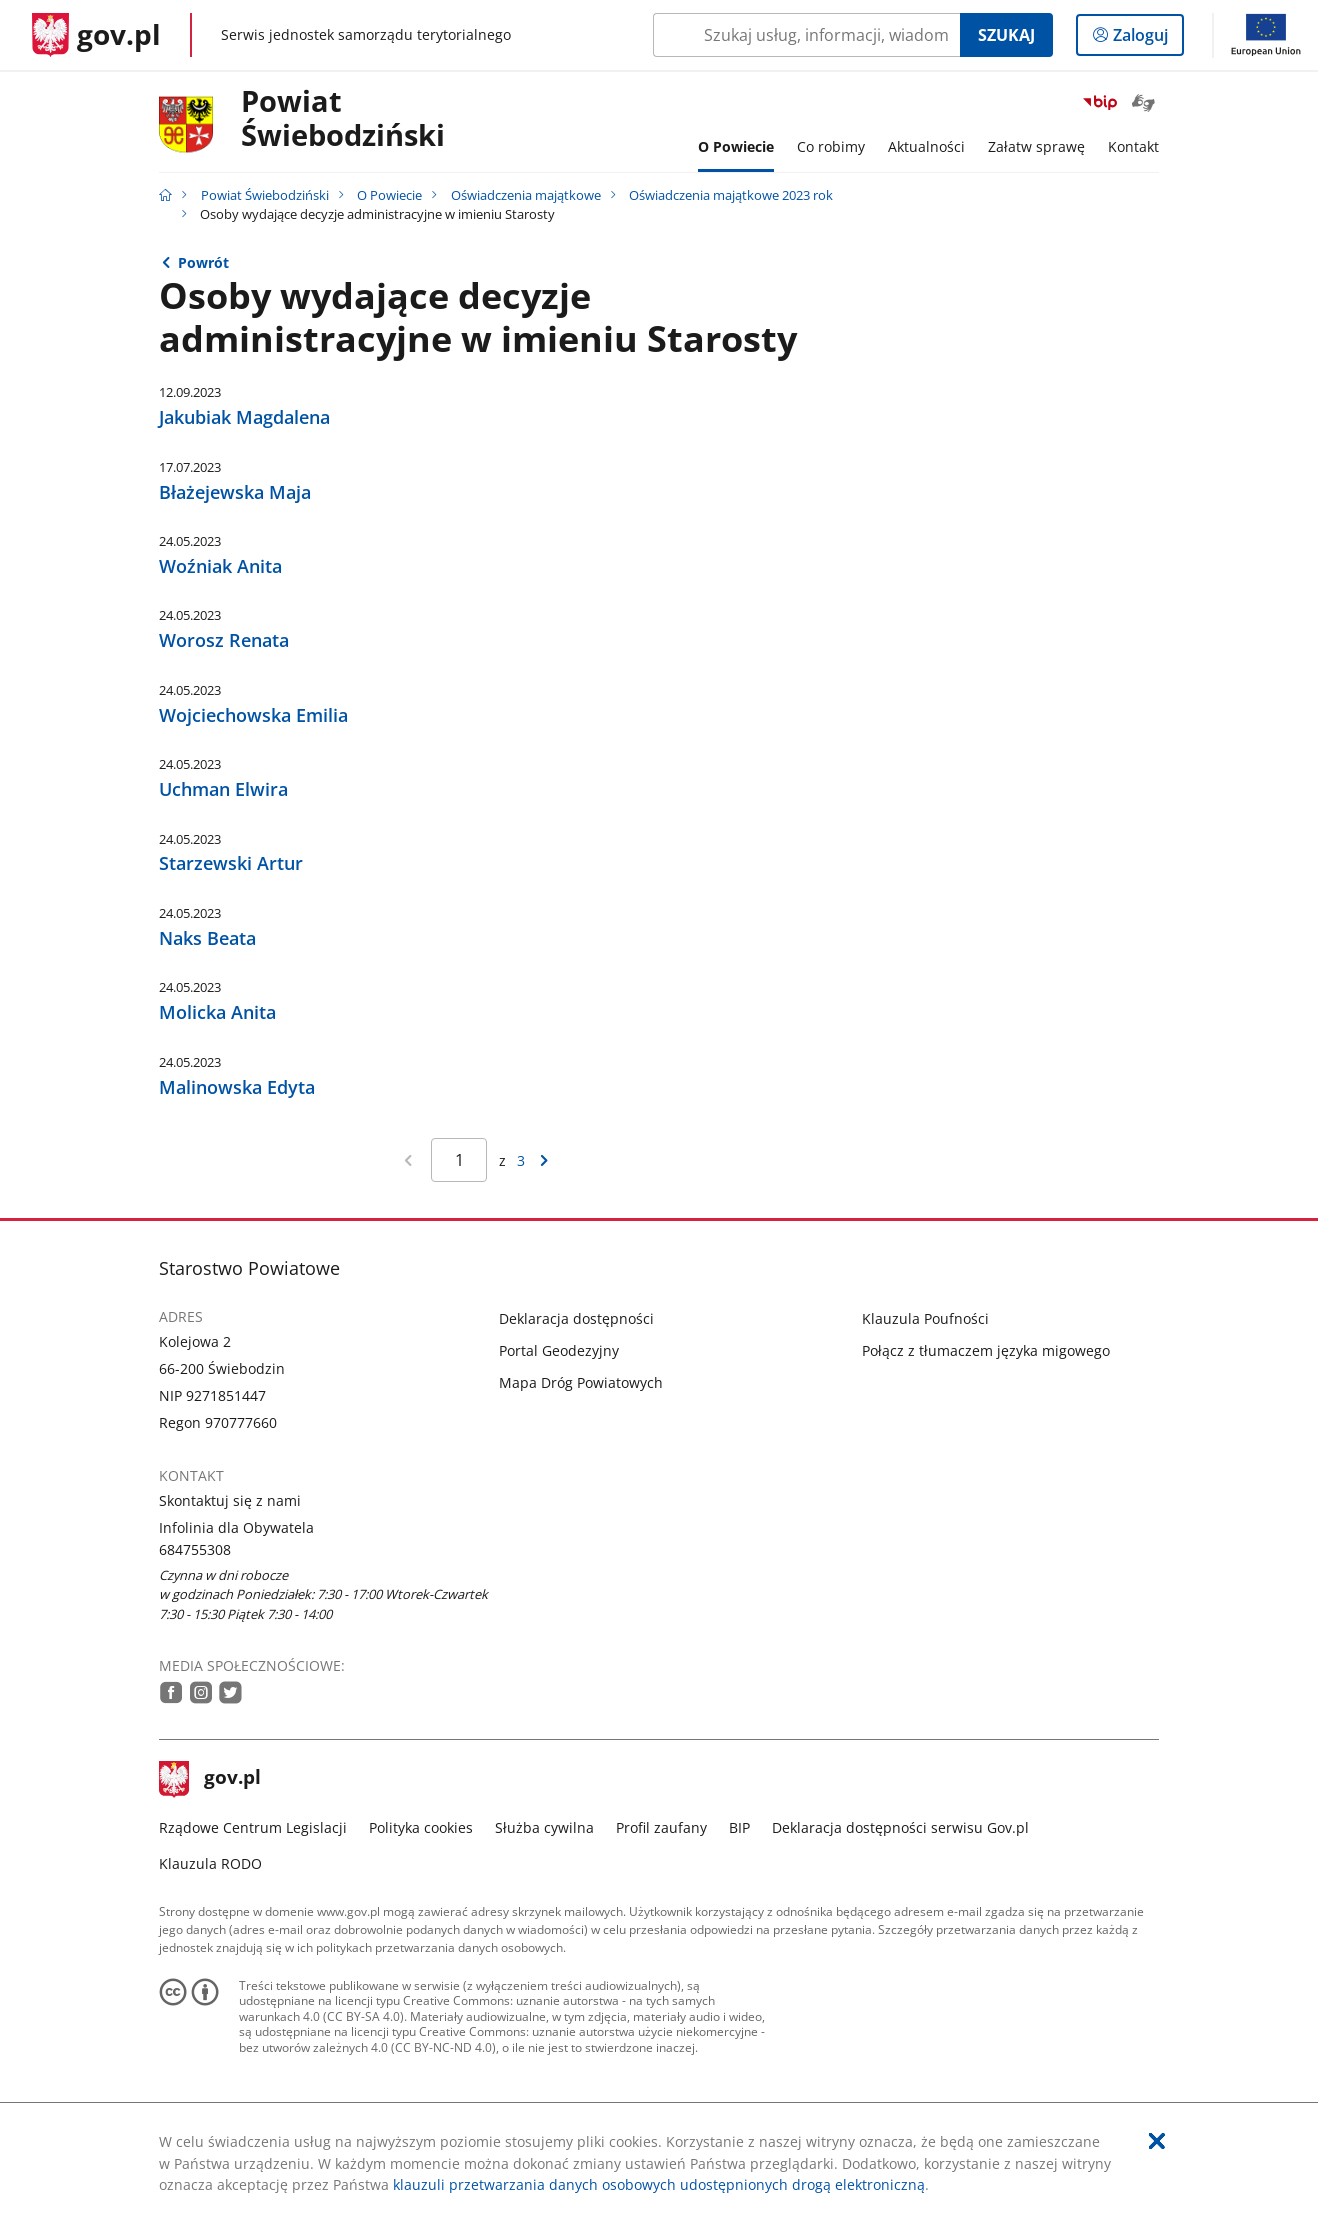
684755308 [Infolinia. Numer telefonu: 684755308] (195, 1549)
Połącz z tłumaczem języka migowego (986, 1350)
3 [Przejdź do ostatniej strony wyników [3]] (521, 1160)
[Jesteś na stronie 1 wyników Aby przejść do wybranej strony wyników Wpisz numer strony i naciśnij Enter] (459, 1160)
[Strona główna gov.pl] (96, 35)
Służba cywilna (544, 1827)
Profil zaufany (661, 1827)
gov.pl (210, 1779)
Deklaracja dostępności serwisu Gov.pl (900, 1827)
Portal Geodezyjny (559, 1350)
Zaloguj (1146, 39)
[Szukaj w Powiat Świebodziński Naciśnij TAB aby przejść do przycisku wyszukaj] (806, 35)
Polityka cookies (421, 1827)
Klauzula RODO (210, 1863)
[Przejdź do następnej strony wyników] (544, 1160)
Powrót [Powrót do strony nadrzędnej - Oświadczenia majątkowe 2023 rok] (203, 262)
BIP (739, 1827)
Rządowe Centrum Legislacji (253, 1827)
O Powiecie (389, 195)
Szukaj (1006, 35)
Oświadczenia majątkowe (526, 195)
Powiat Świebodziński (343, 119)
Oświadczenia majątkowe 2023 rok (731, 195)
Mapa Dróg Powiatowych (581, 1382)
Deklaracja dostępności (576, 1318)
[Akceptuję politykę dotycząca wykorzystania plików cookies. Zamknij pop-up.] (1157, 2141)
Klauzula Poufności (925, 1318)
